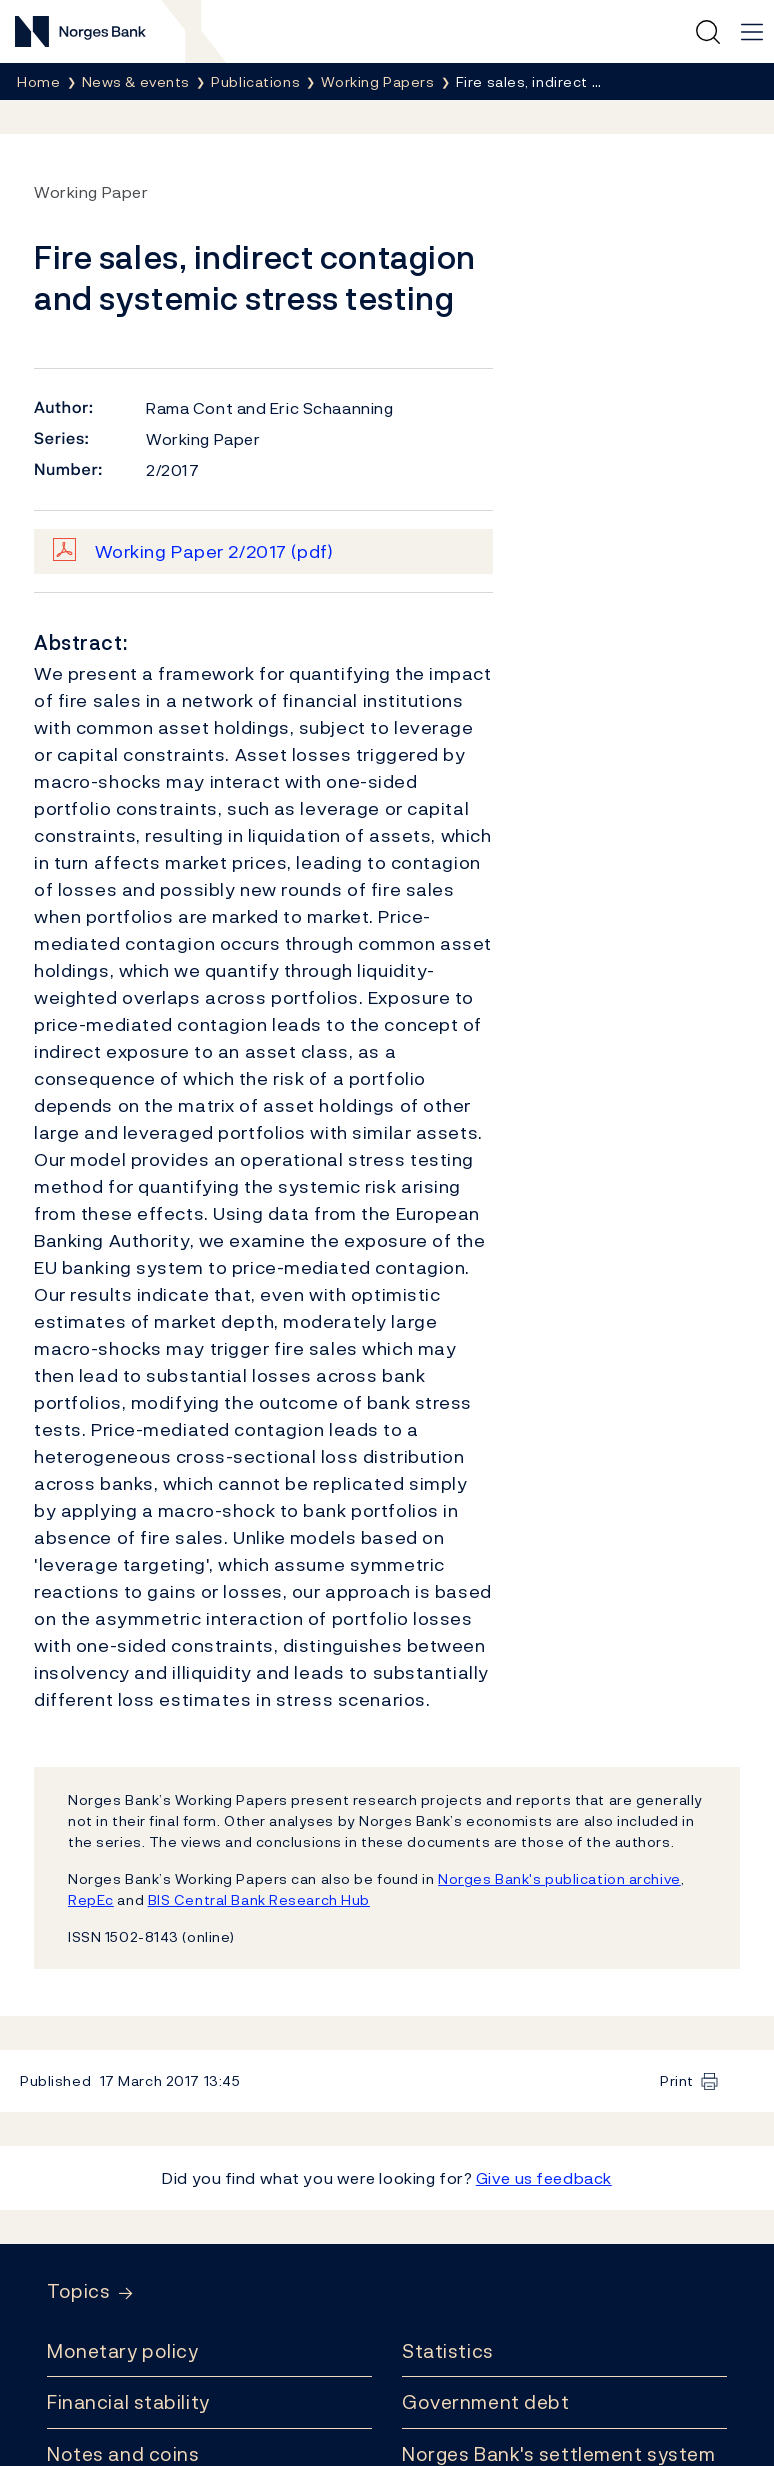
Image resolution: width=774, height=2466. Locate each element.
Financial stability (128, 2402)
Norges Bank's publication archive (559, 1878)
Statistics (448, 2351)
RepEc (91, 1899)
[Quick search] (708, 32)
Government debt (485, 2402)
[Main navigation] (752, 32)
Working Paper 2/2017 (214, 551)
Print (677, 2080)
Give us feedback (544, 2178)
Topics (78, 2291)
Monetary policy (122, 2351)
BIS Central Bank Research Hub (259, 1899)
